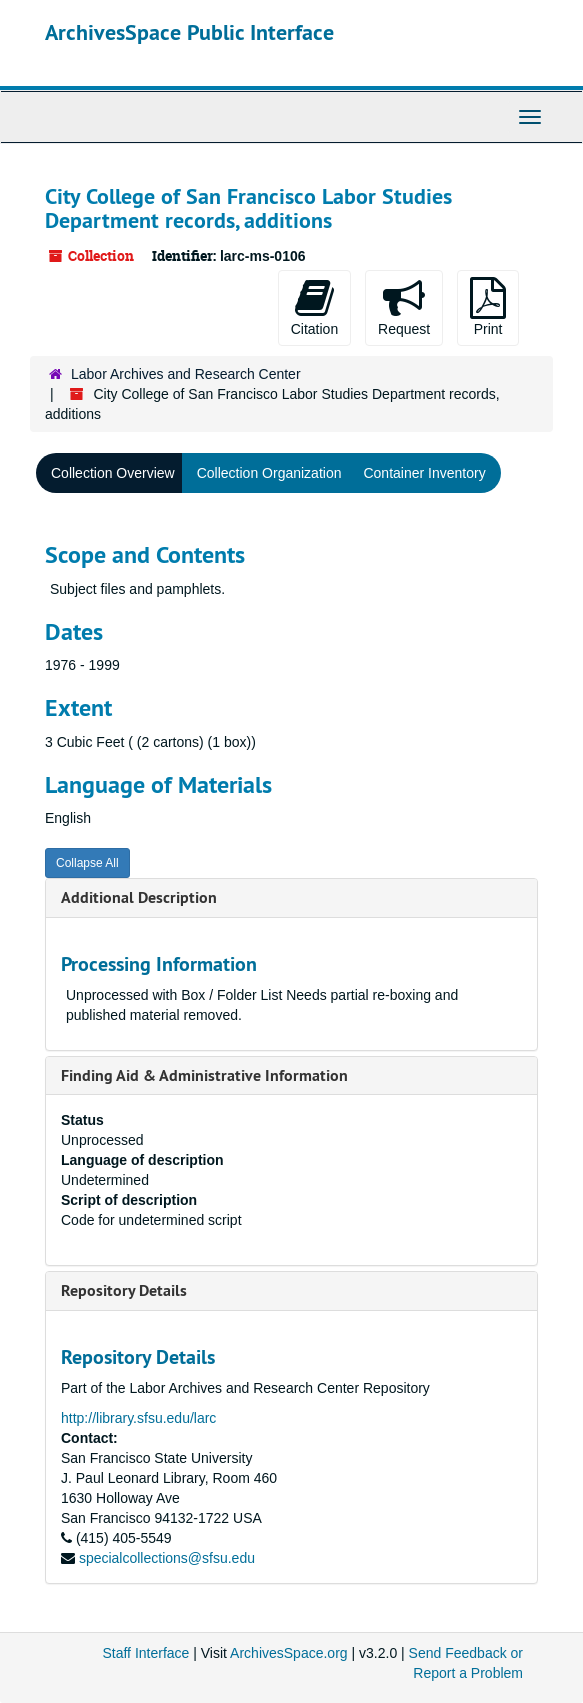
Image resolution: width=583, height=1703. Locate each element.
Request (404, 307)
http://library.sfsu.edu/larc (138, 1418)
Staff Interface (145, 1653)
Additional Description (139, 897)
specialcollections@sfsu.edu (167, 1558)
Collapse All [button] (87, 863)
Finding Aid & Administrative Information (204, 1075)
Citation (314, 307)
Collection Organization (269, 473)
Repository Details (124, 1290)
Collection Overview (113, 473)
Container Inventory (424, 473)
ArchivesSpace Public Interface (189, 32)
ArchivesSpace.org (289, 1653)
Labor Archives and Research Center (186, 374)
